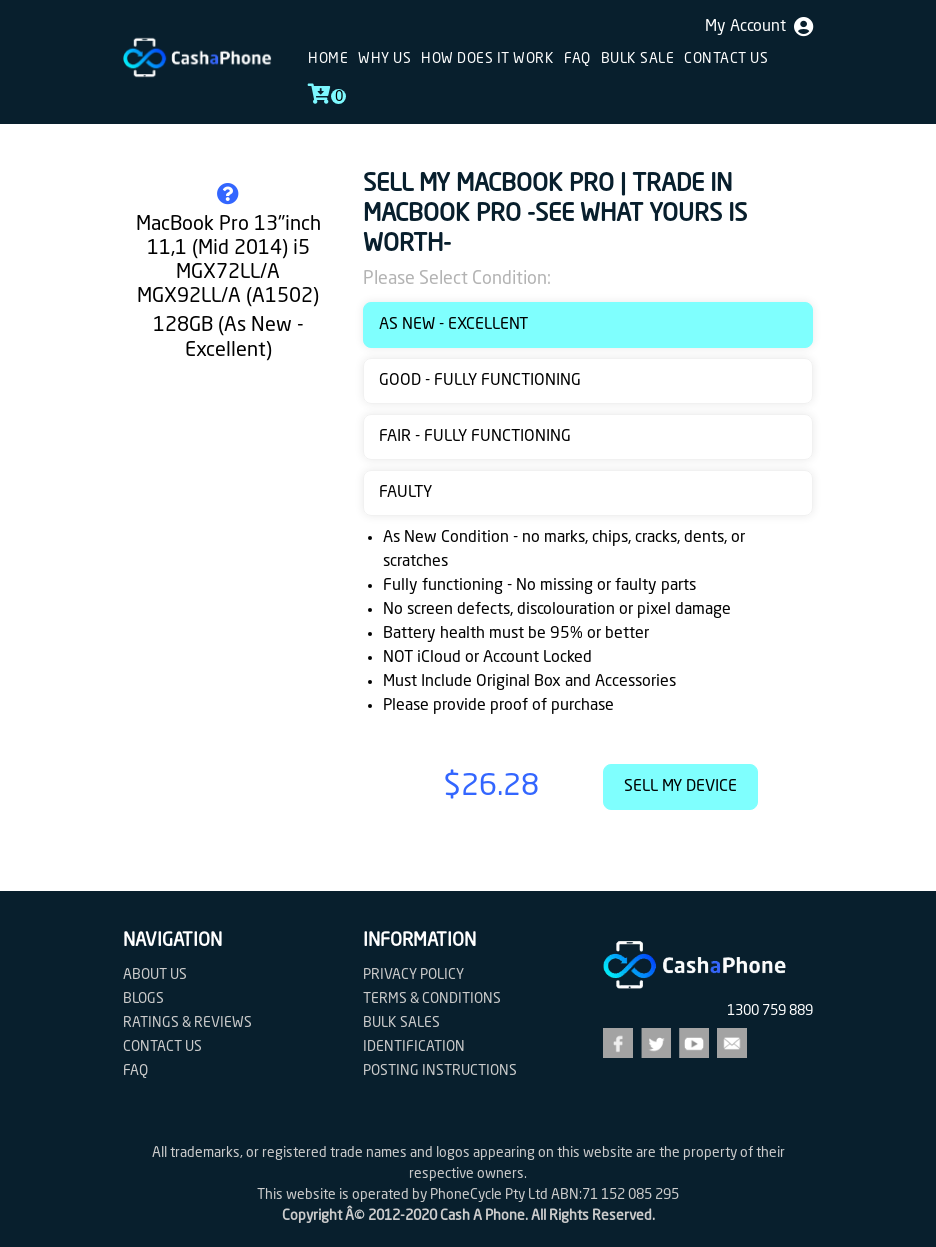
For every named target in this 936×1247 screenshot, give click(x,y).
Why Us (384, 59)
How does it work (487, 59)
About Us (155, 975)
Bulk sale (638, 59)
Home (328, 59)
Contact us (726, 59)
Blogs (143, 999)
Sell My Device (680, 787)
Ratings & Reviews (187, 1023)
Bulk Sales (401, 1023)
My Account (759, 27)
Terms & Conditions (432, 999)
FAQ (577, 59)
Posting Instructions (440, 1071)
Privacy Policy (413, 975)
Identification (414, 1047)
